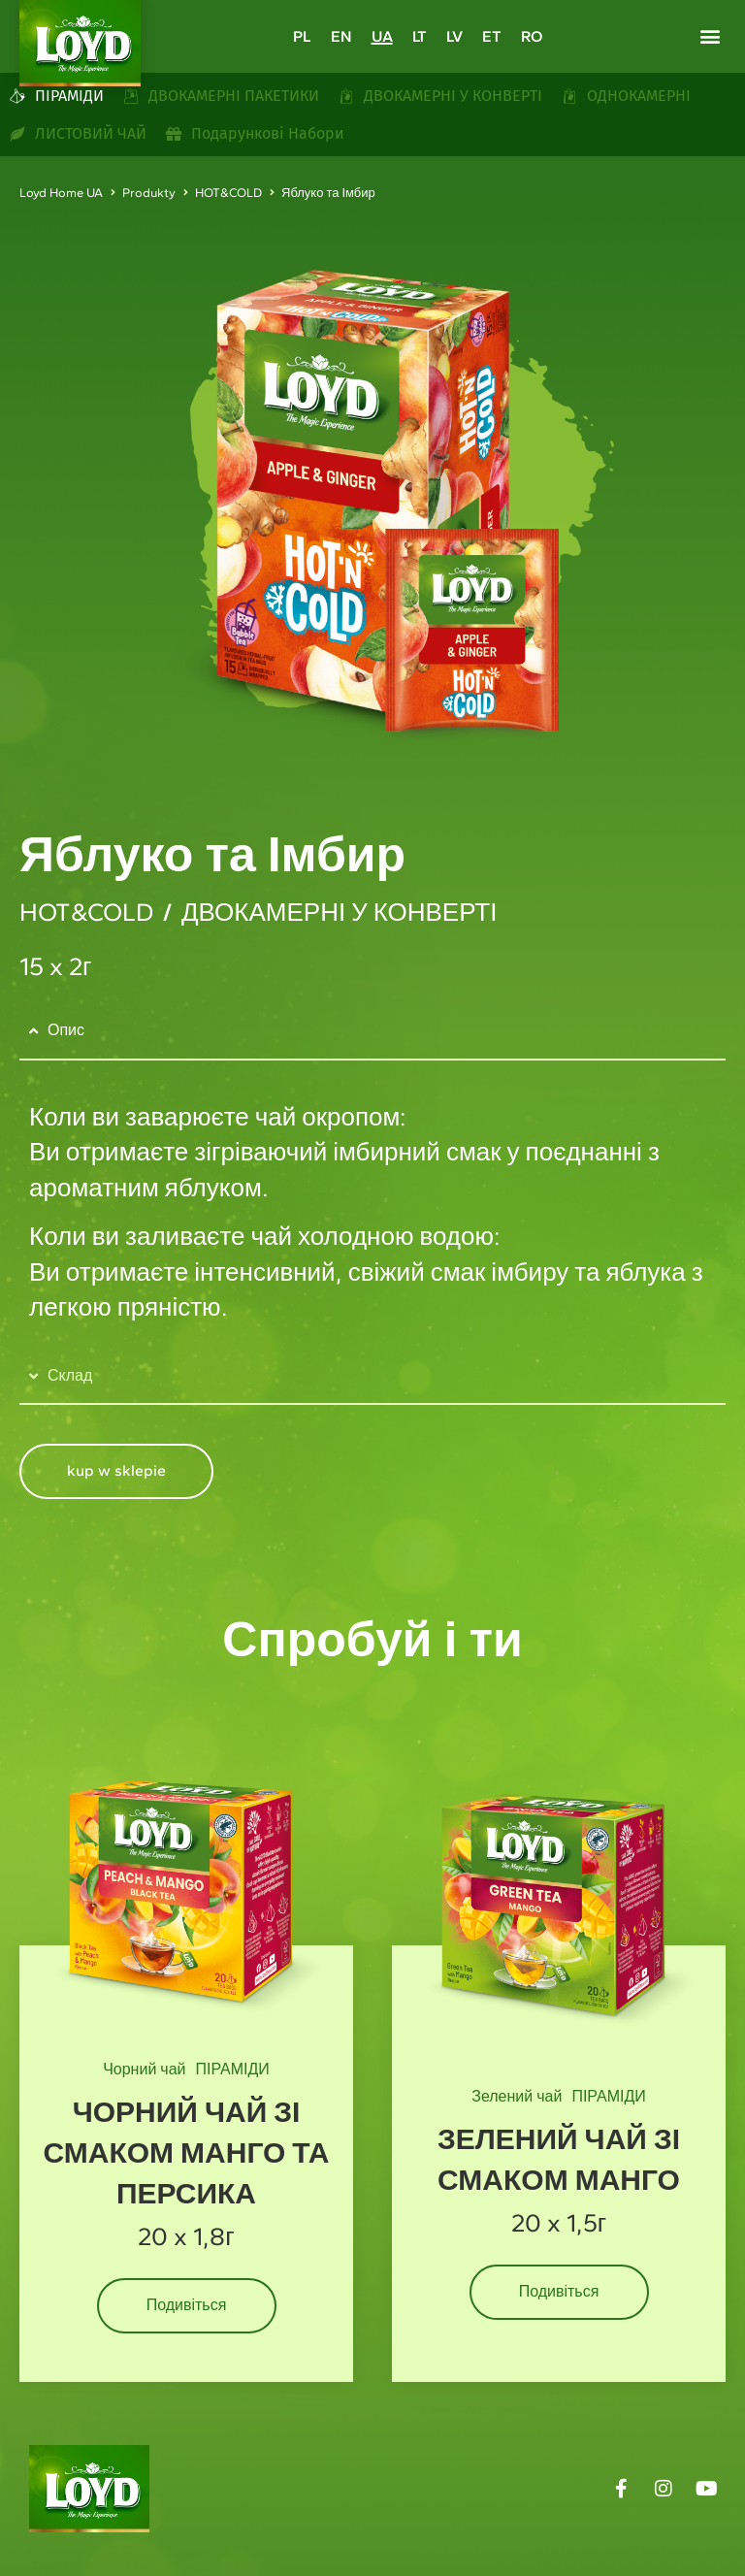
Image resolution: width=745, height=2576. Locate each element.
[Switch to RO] (531, 36)
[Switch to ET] (491, 36)
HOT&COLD (228, 192)
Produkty (149, 192)
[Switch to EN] (341, 36)
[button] (710, 35)
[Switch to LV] (454, 36)
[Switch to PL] (302, 36)
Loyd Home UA (61, 192)
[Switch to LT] (420, 36)
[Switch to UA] (382, 36)
